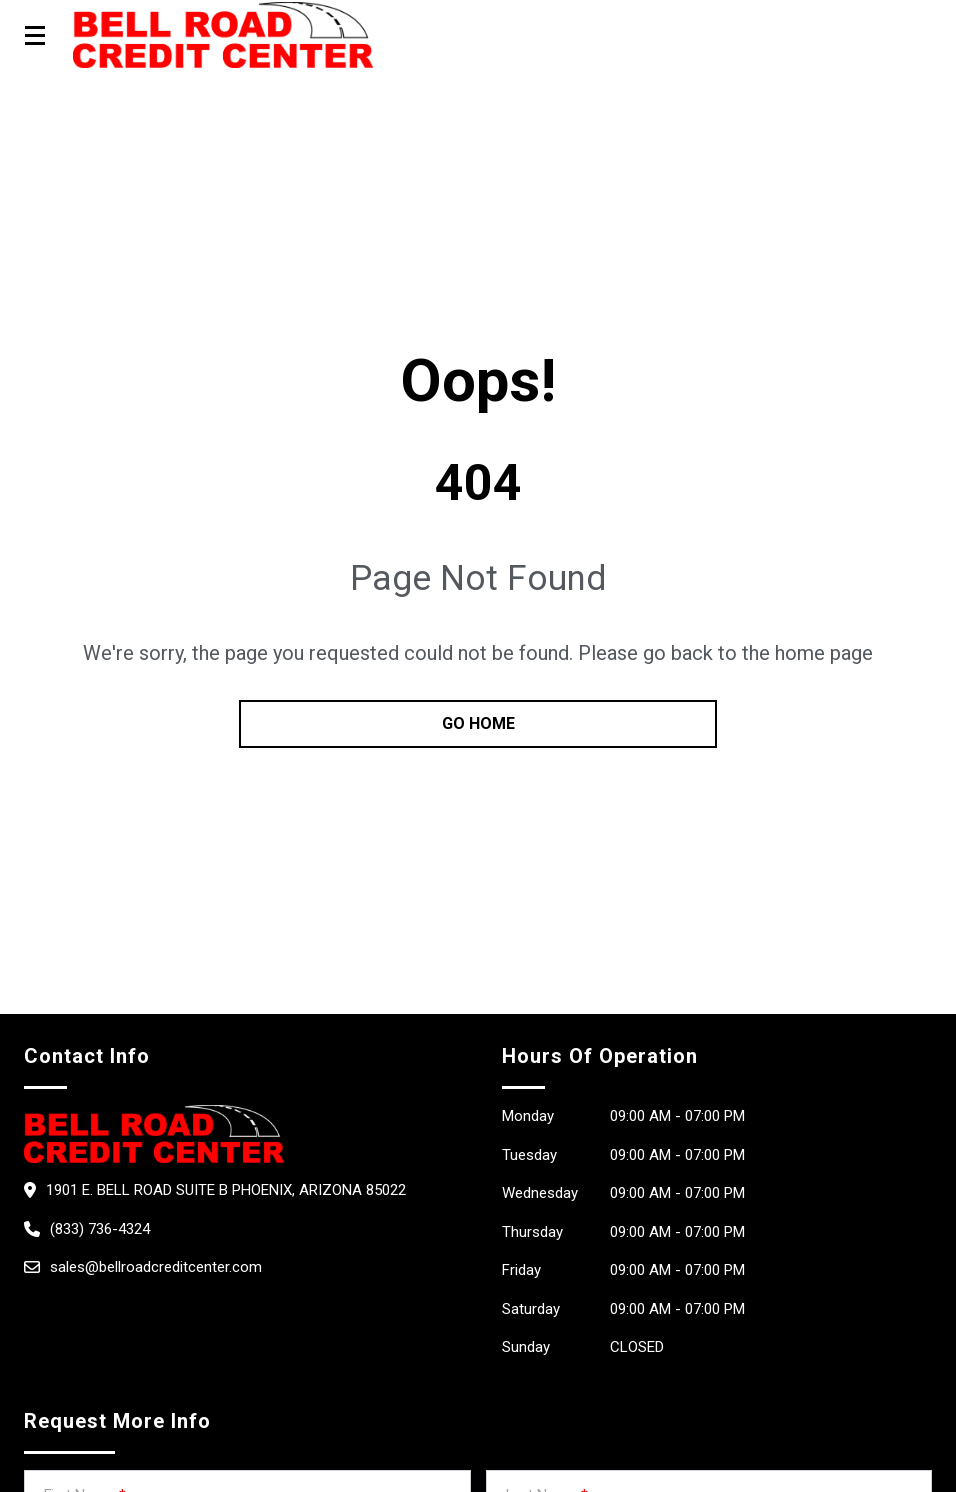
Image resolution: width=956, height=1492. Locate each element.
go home (478, 723)
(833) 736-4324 (100, 1229)
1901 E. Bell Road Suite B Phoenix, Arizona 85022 (226, 1190)
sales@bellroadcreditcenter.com (156, 1267)
